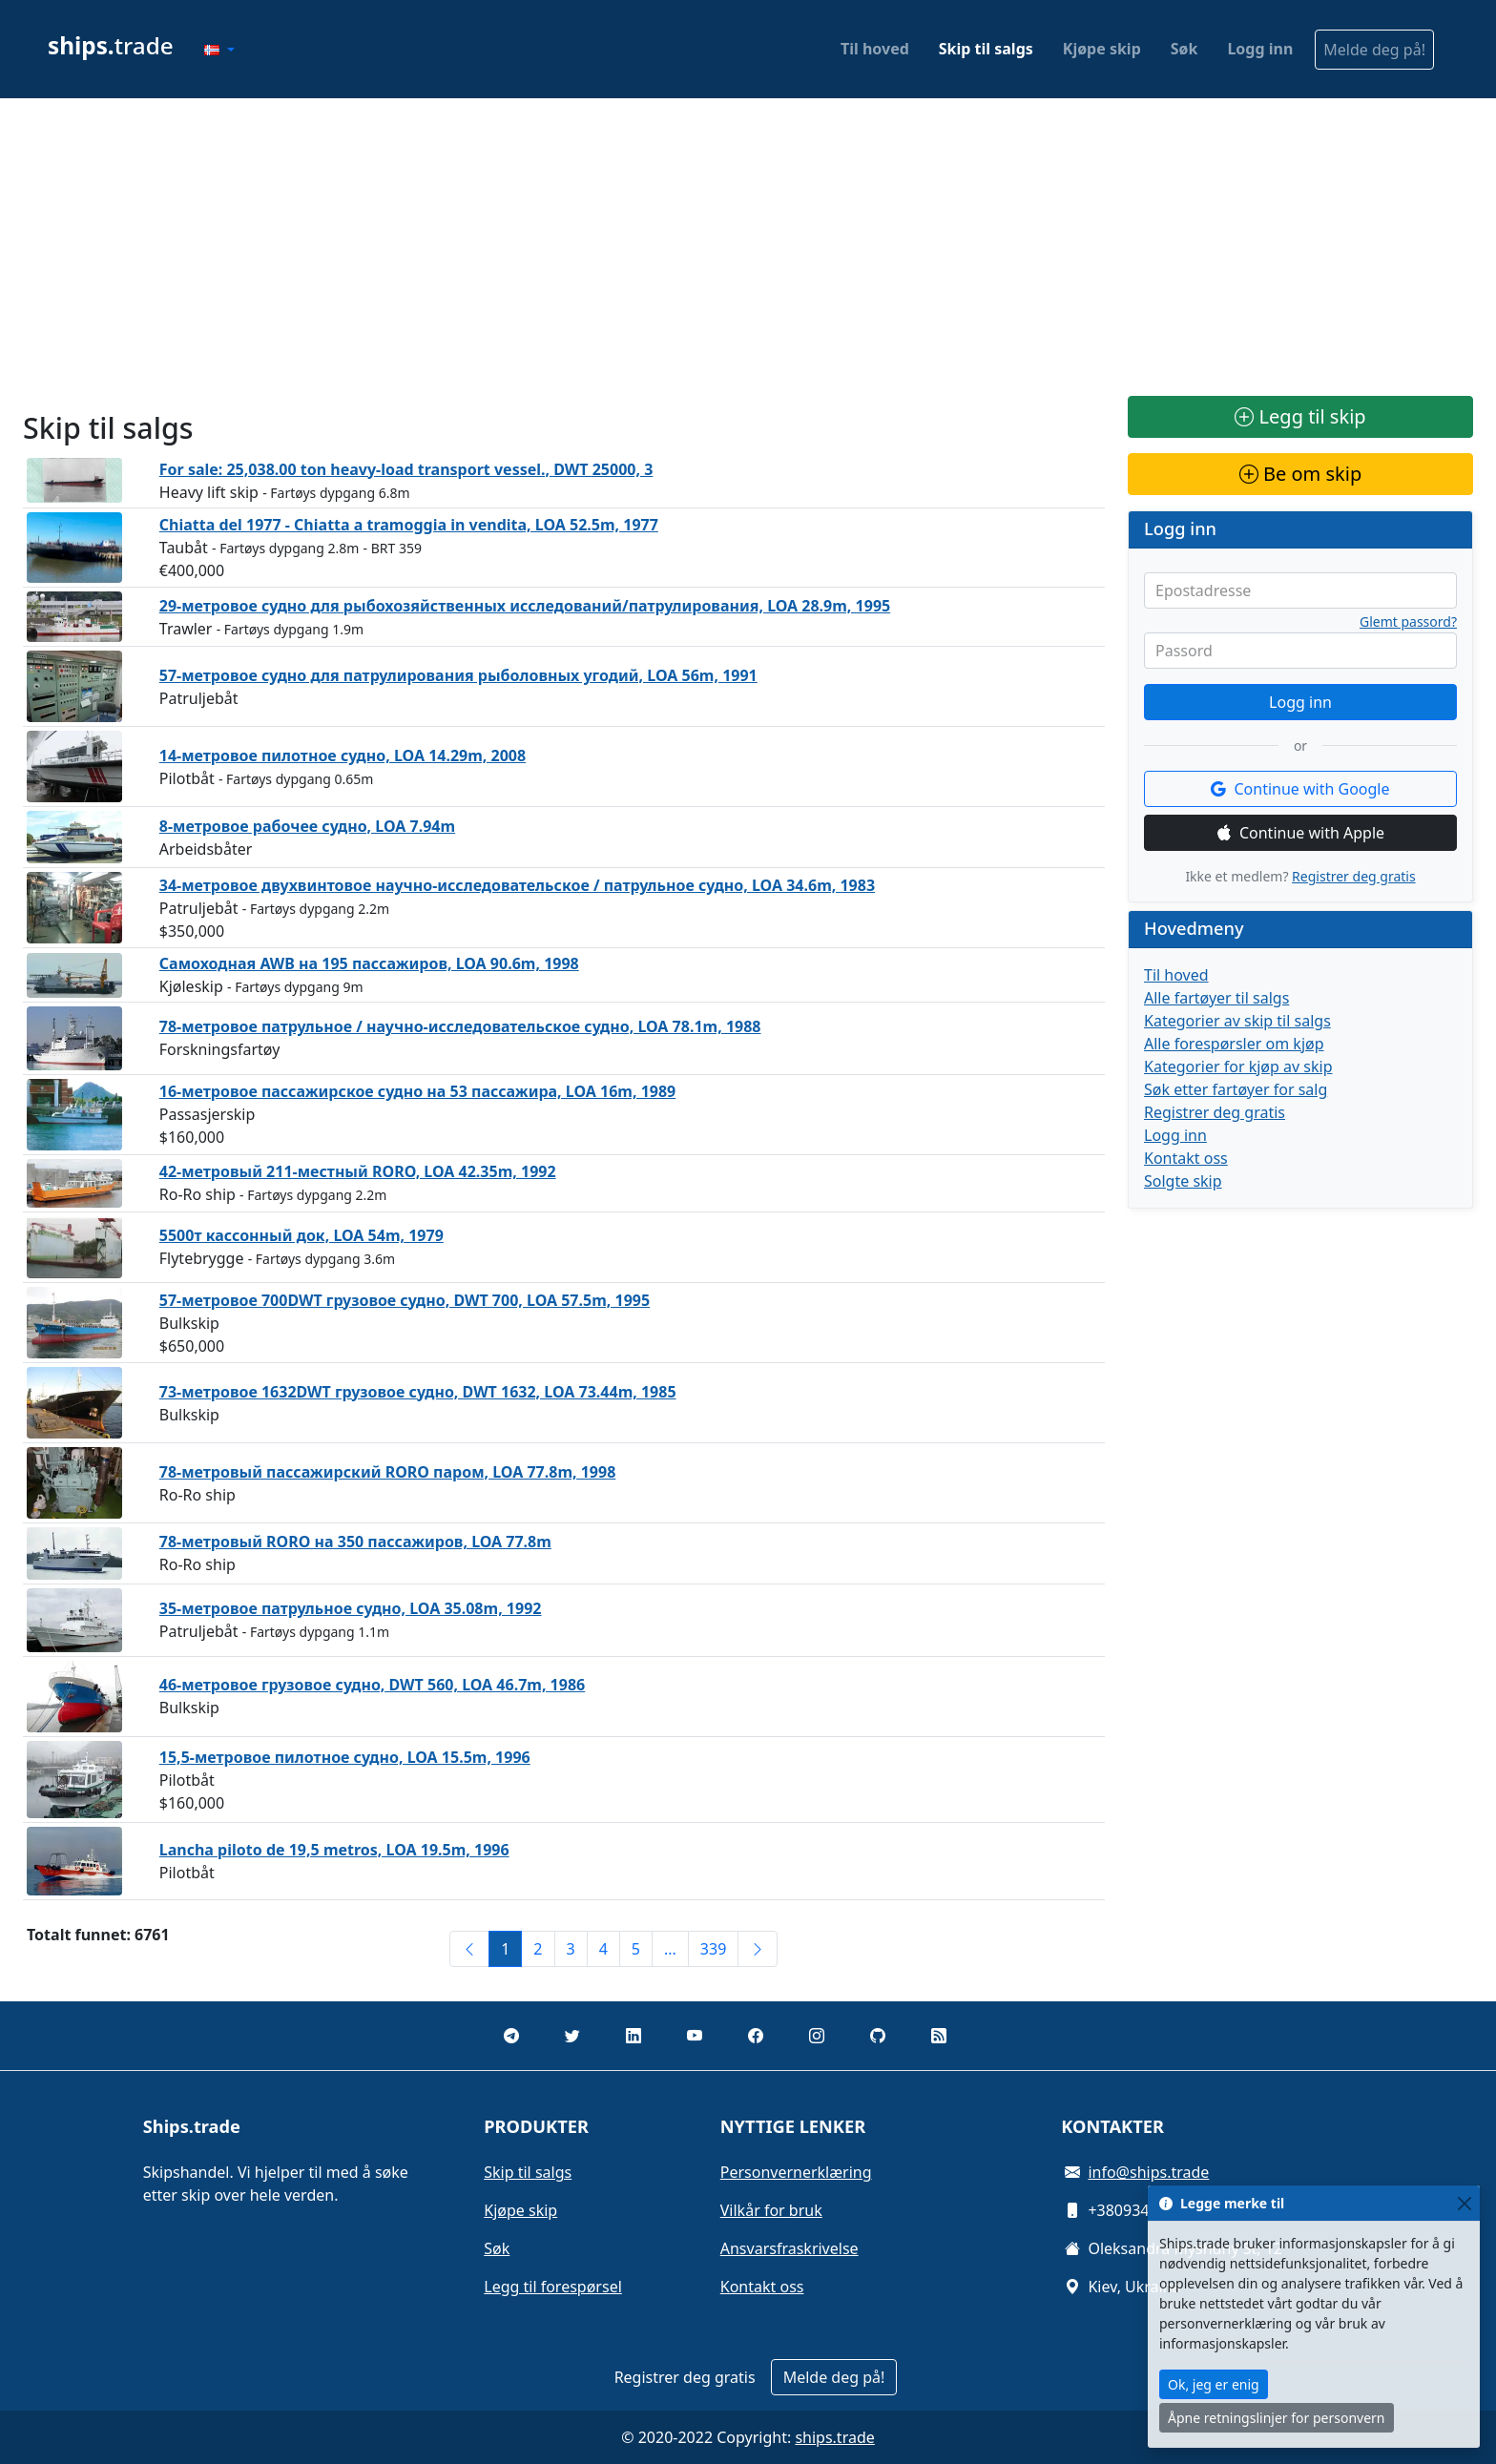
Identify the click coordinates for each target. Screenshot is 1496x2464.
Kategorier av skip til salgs (1237, 1020)
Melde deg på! (1374, 49)
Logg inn (1260, 48)
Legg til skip (1300, 416)
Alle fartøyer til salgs (1216, 997)
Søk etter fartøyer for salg (1235, 1089)
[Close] (1464, 2203)
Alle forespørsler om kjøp (1234, 1043)
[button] (219, 50)
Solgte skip (1183, 1180)
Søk (1184, 48)
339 (713, 1948)
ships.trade (834, 2437)
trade (111, 45)
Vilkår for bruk (771, 2210)
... (670, 1948)
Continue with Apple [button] (1300, 832)
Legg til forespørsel (553, 2286)
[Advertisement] (748, 247)
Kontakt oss (1186, 1158)
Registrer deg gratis (1354, 876)
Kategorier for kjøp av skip (1238, 1066)
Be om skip (1300, 474)
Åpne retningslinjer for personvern (1276, 2418)
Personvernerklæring (796, 2172)
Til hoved (875, 48)
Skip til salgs (986, 48)
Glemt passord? (1408, 622)
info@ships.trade (1148, 2172)
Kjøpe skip (1102, 48)
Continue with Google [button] (1300, 788)
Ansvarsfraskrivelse (789, 2248)
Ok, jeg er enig (1213, 2384)
